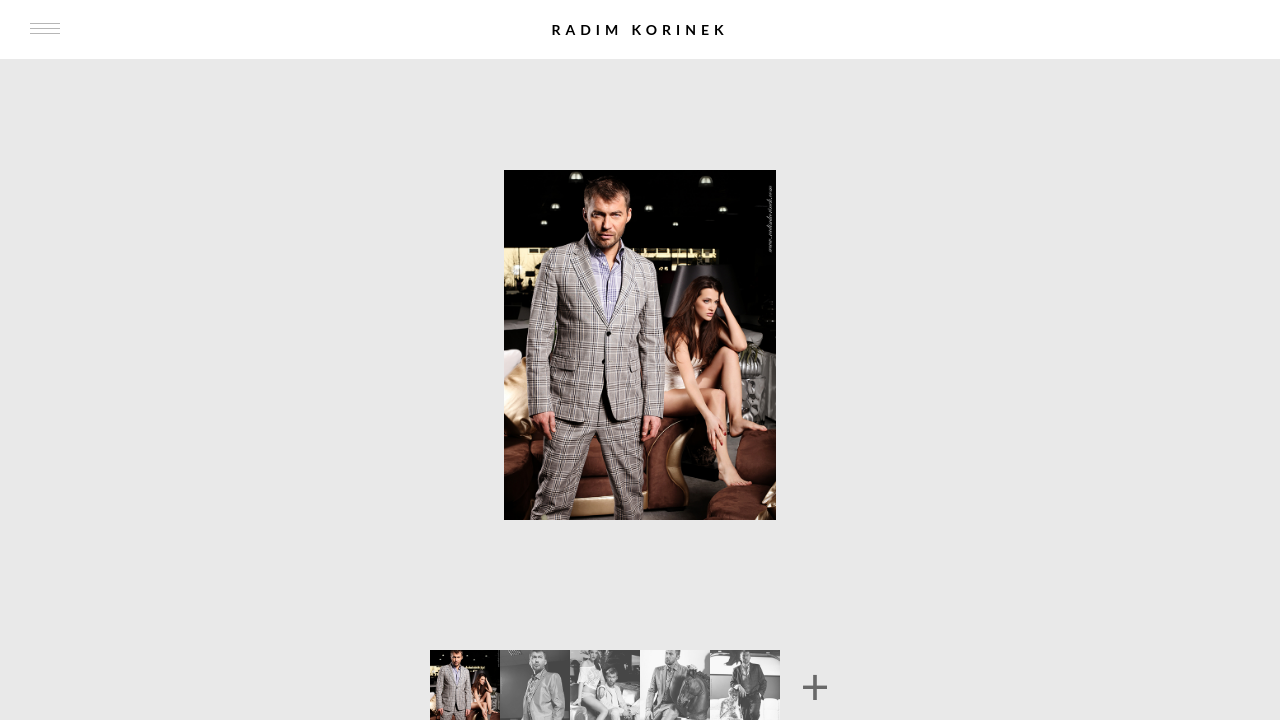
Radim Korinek (639, 29)
